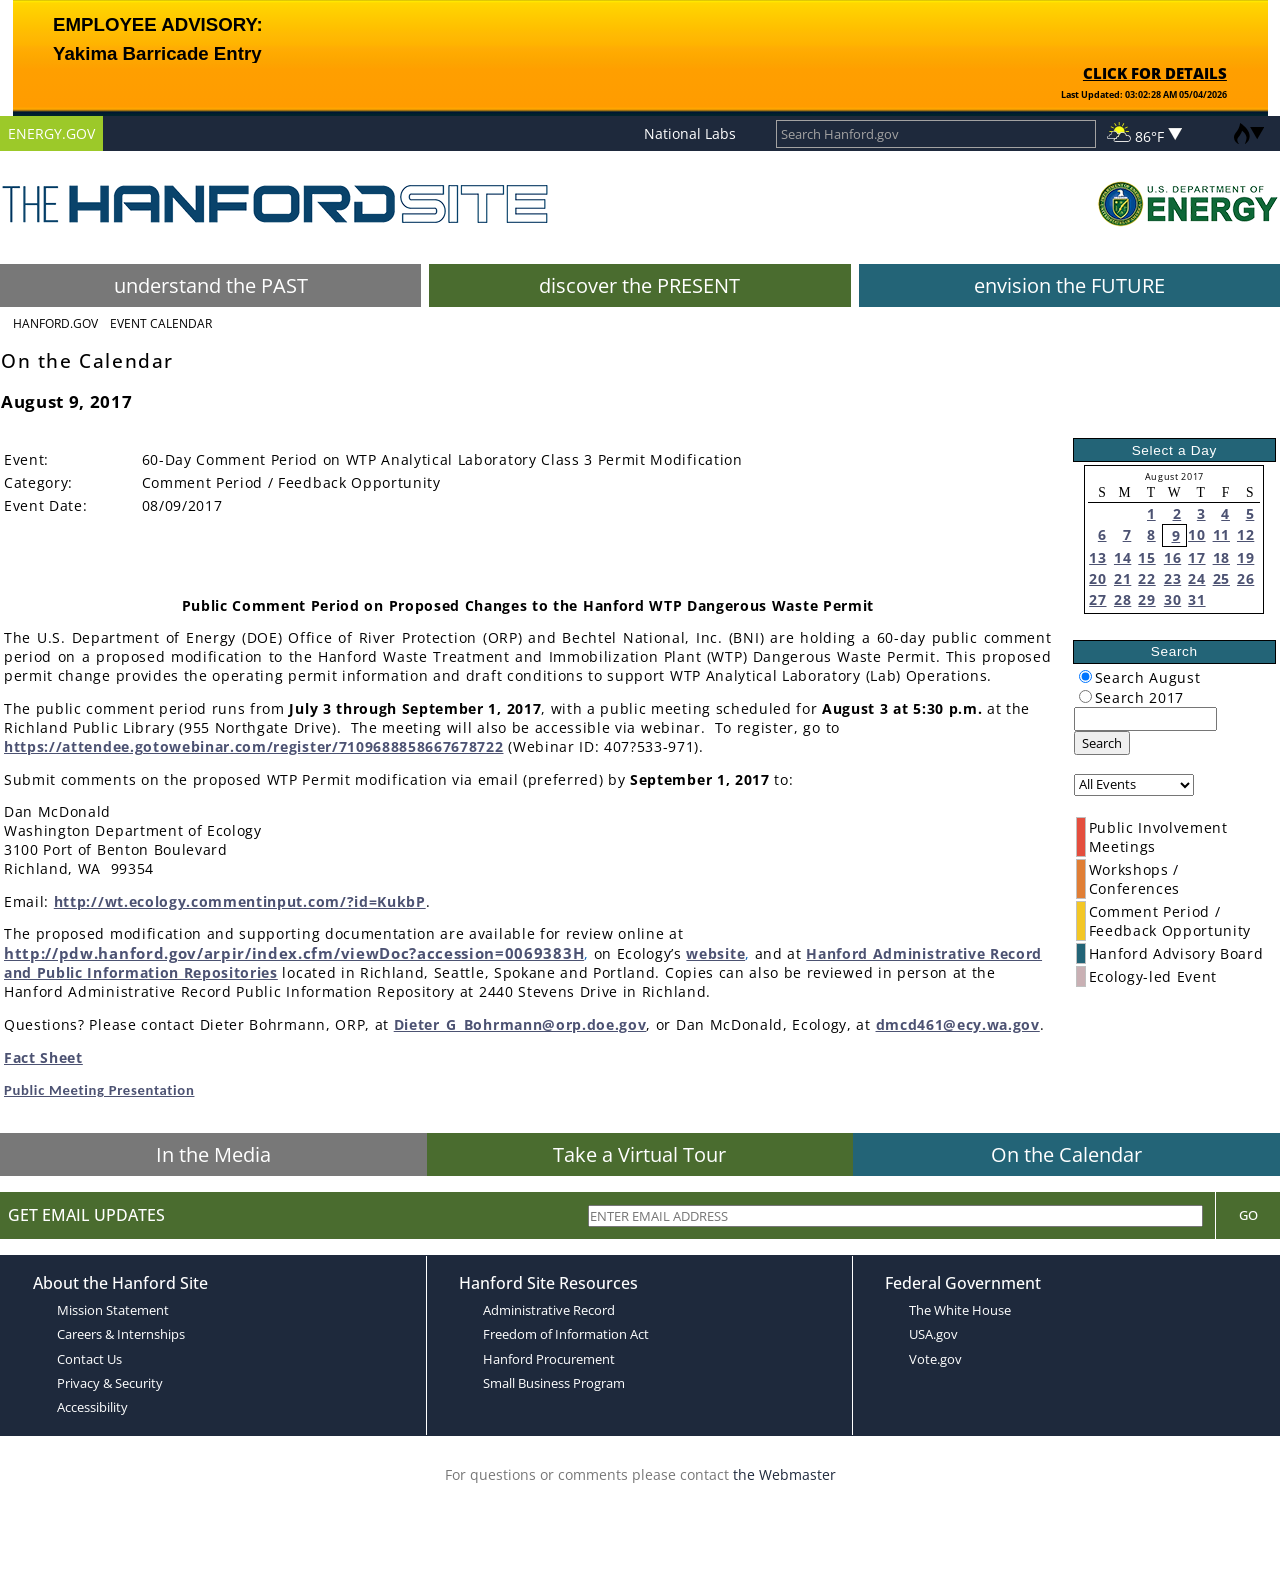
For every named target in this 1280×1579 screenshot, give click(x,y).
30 (1172, 599)
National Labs (690, 133)
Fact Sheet (43, 1057)
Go (1248, 1215)
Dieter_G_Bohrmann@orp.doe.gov (520, 1024)
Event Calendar (161, 323)
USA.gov (933, 1334)
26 (1245, 578)
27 (1097, 599)
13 (1097, 557)
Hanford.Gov (55, 323)
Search (1102, 743)
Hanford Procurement (549, 1359)
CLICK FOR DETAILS (1155, 73)
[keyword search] (1145, 719)
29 (1146, 599)
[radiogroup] (1085, 676)
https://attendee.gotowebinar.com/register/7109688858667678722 (253, 746)
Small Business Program (554, 1383)
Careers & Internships (121, 1334)
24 (1196, 578)
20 (1097, 578)
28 (1122, 599)
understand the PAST (211, 285)
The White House (960, 1310)
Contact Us (89, 1359)
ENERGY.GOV (51, 133)
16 (1172, 557)
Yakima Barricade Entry (157, 53)
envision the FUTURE (1069, 285)
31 (1196, 599)
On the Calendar (1066, 1154)
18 (1221, 557)
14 (1122, 557)
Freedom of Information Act (566, 1334)
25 (1221, 578)
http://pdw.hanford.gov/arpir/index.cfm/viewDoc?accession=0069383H (294, 953)
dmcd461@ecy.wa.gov (958, 1024)
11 (1221, 534)
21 (1122, 578)
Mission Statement (113, 1310)
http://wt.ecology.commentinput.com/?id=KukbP (240, 901)
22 (1146, 578)
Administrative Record (549, 1310)
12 (1245, 534)
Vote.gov (935, 1359)
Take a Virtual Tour (639, 1154)
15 (1146, 557)
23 (1172, 578)
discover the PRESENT (639, 285)
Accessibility (92, 1407)
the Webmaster (784, 1474)
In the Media (213, 1154)
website (715, 953)
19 (1245, 557)
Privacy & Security (110, 1383)
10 (1196, 534)
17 (1196, 557)
